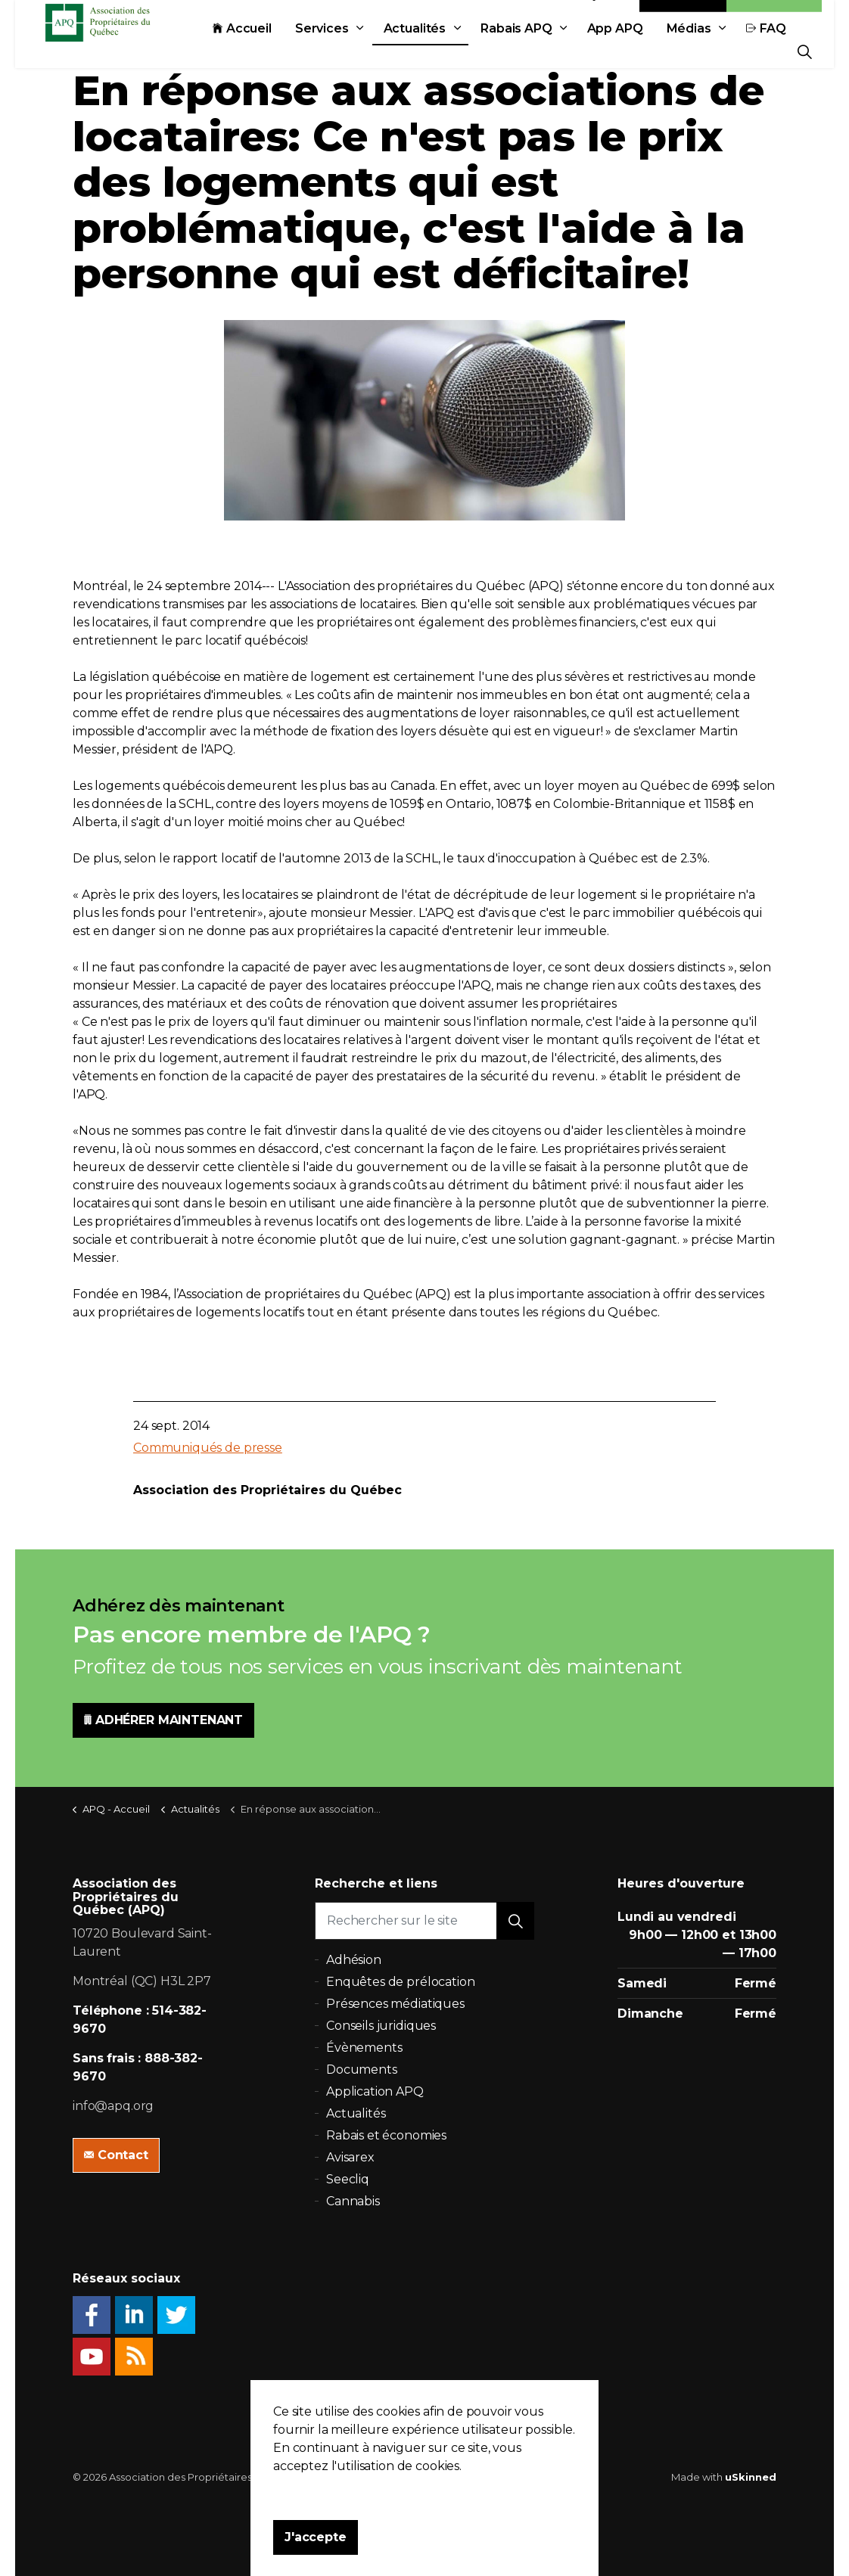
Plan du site (521, 2477)
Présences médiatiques (395, 2003)
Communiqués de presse (207, 1447)
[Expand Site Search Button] (805, 51)
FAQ (592, 85)
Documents (361, 2069)
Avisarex (350, 2157)
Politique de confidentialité (417, 2477)
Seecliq (347, 2179)
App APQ (441, 85)
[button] (515, 1921)
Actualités (241, 85)
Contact (683, 51)
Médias (515, 85)
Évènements (364, 2047)
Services (148, 85)
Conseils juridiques (381, 2025)
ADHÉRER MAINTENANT (163, 1720)
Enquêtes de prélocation (400, 1982)
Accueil (68, 85)
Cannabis (353, 2201)
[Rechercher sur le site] (424, 1921)
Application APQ (375, 2091)
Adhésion (774, 51)
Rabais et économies (386, 2135)
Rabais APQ (342, 85)
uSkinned (750, 2477)
